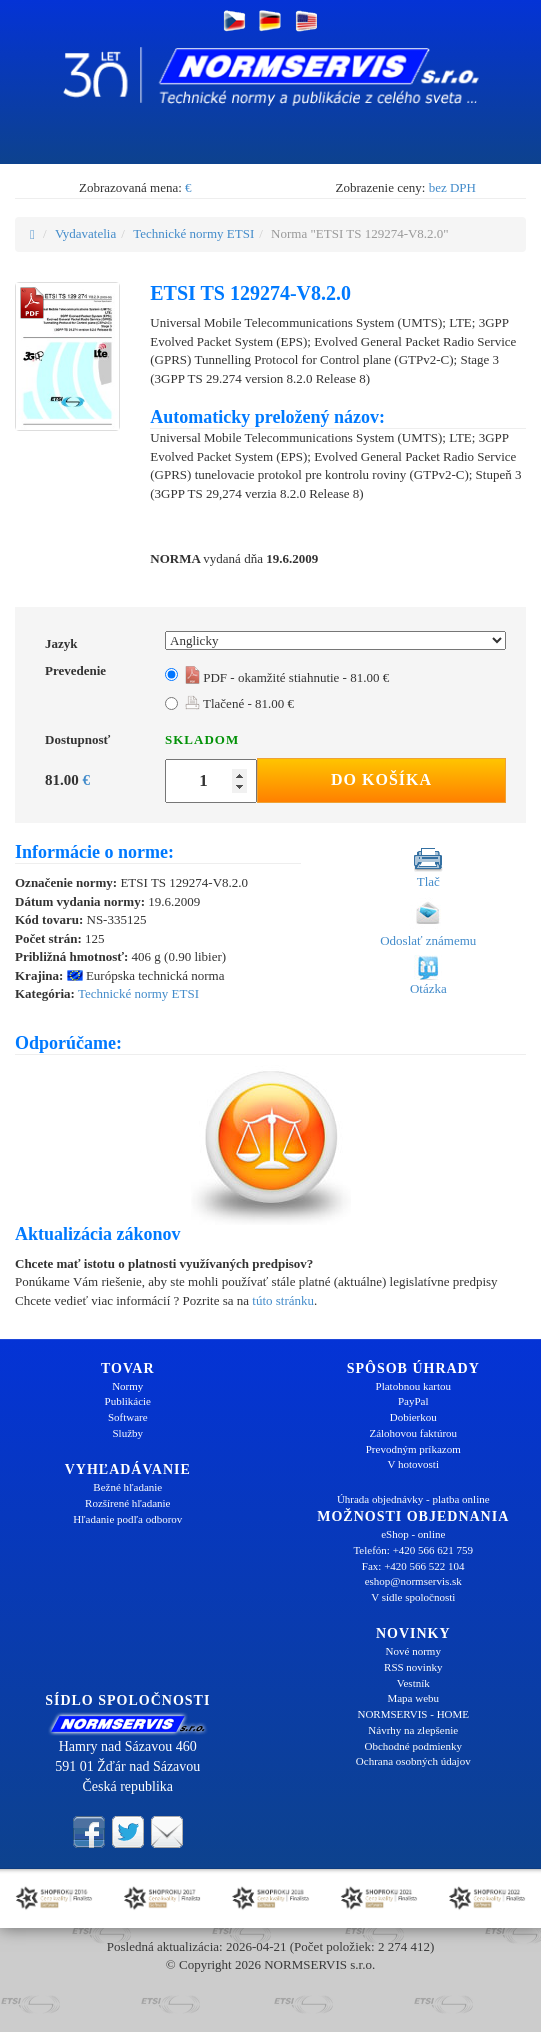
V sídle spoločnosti (413, 1597)
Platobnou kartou (413, 1386)
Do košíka (381, 779)
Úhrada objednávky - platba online (413, 1499)
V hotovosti (413, 1464)
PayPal (413, 1401)
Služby (127, 1433)
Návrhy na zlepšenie (413, 1730)
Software (128, 1417)
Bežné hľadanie (127, 1487)
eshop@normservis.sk (413, 1581)
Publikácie (128, 1401)
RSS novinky (413, 1667)
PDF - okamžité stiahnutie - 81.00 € (287, 677)
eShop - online (413, 1534)
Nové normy (413, 1651)
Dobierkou (413, 1417)
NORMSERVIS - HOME (413, 1714)
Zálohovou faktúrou (413, 1433)
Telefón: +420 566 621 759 (413, 1550)
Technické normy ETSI (193, 233)
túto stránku (283, 1300)
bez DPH (452, 187)
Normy (127, 1386)
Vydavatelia (85, 233)
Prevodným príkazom (413, 1449)
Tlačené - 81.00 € (239, 703)
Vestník (413, 1683)
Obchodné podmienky (413, 1746)
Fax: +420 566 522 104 (413, 1566)
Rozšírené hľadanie (127, 1503)
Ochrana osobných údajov (413, 1761)
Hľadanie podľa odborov (127, 1519)
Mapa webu (413, 1698)
